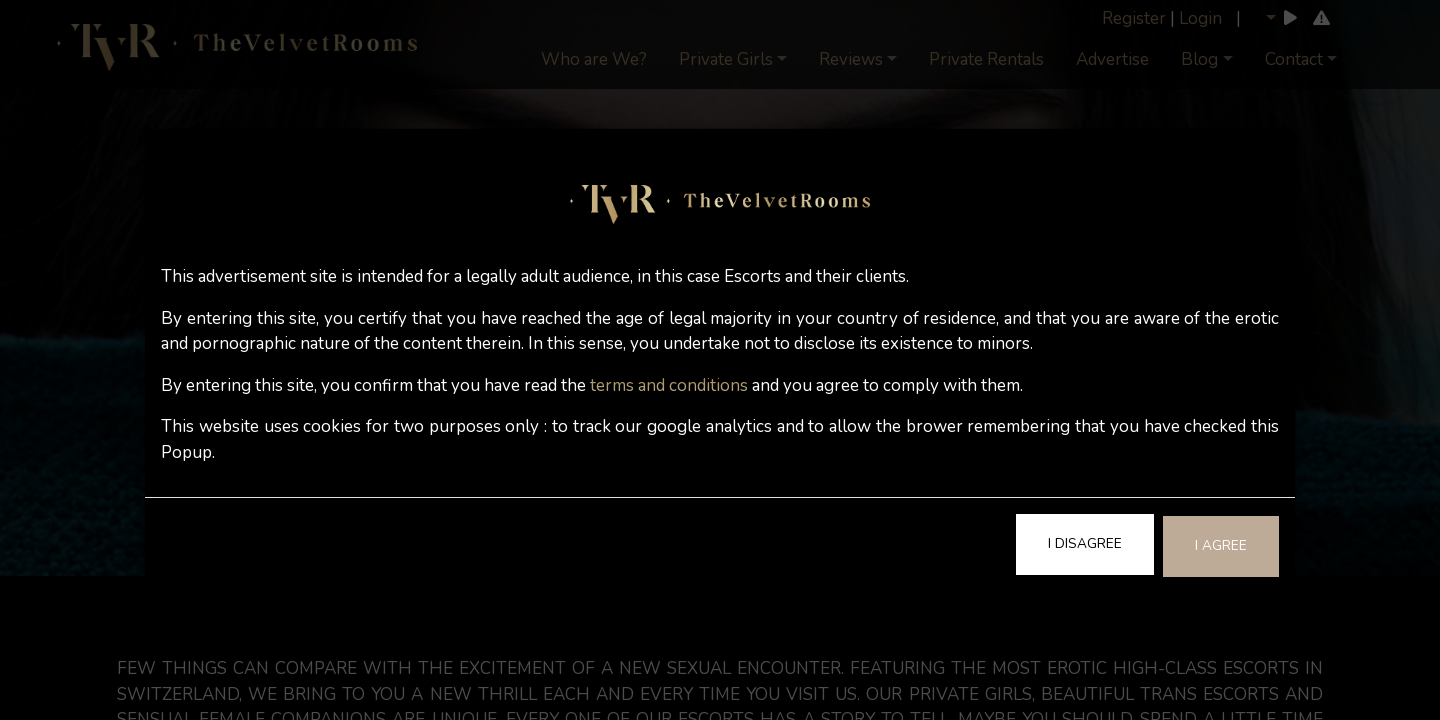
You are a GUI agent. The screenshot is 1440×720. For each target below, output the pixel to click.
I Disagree (1085, 543)
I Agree (1221, 545)
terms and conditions (669, 385)
